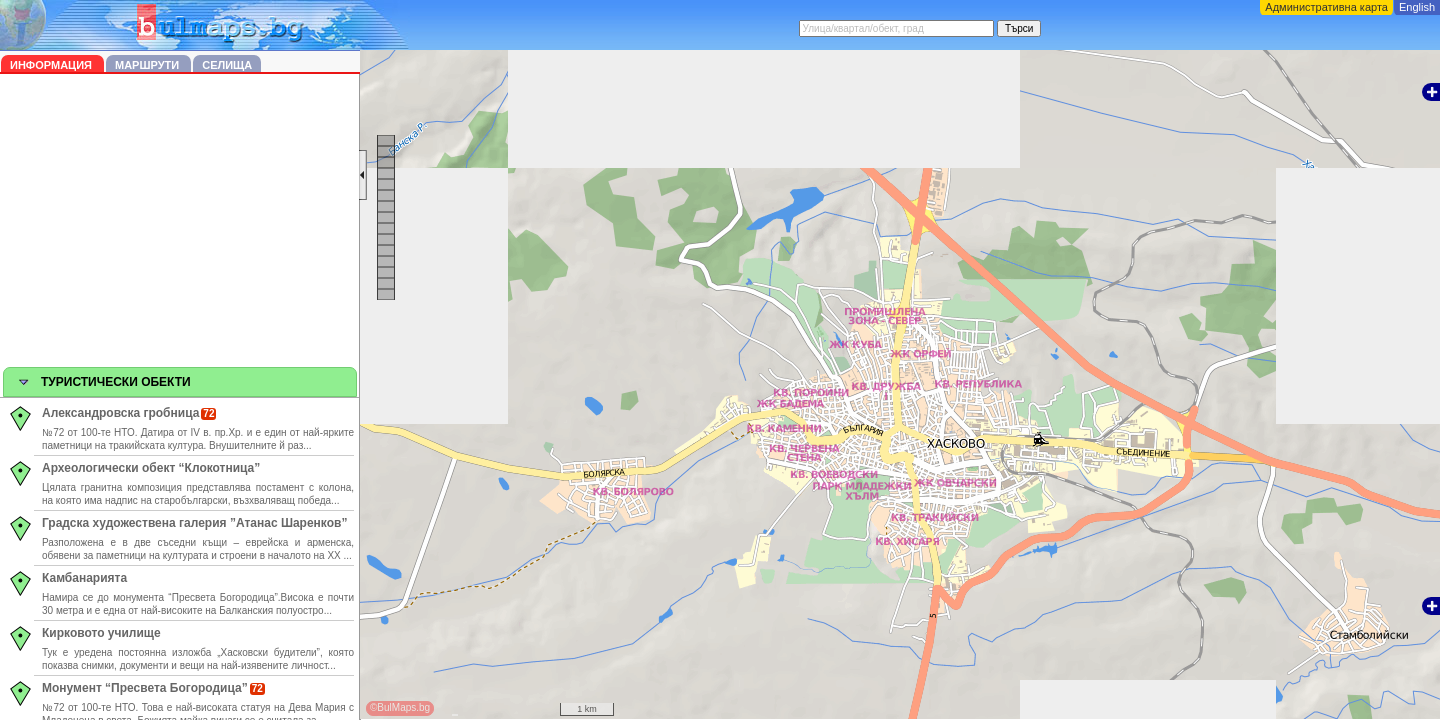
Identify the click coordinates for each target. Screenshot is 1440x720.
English (1417, 7)
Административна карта (1326, 7)
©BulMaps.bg (400, 707)
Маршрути (148, 65)
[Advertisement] (180, 224)
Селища (227, 65)
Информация (52, 65)
